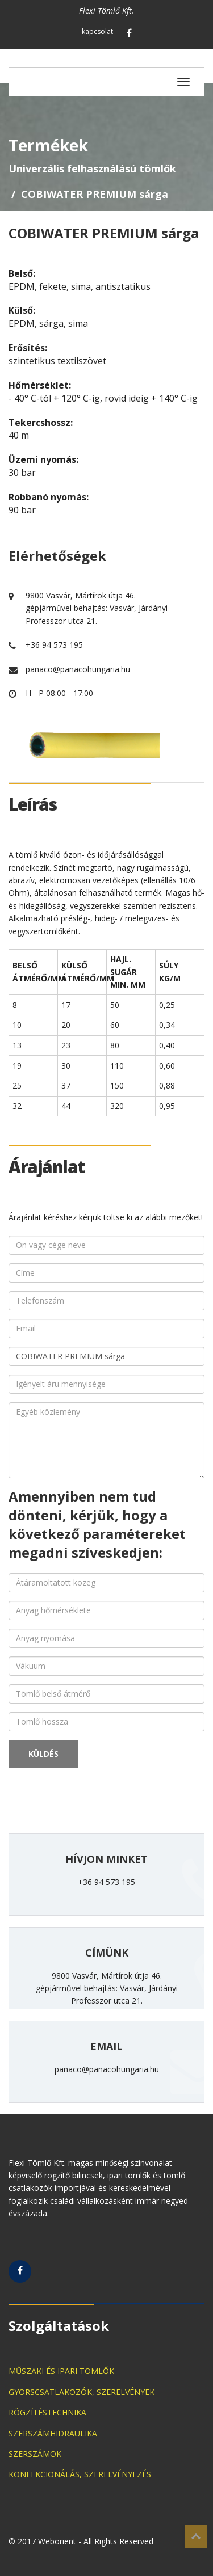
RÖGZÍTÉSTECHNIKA (47, 2412)
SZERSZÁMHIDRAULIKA (53, 2433)
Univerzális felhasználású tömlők (92, 168)
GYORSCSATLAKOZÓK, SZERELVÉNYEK (81, 2392)
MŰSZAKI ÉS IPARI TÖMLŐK (61, 2371)
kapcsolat (97, 31)
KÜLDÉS (43, 1753)
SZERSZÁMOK (35, 2453)
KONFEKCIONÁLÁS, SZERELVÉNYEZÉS (80, 2474)
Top (196, 2536)
